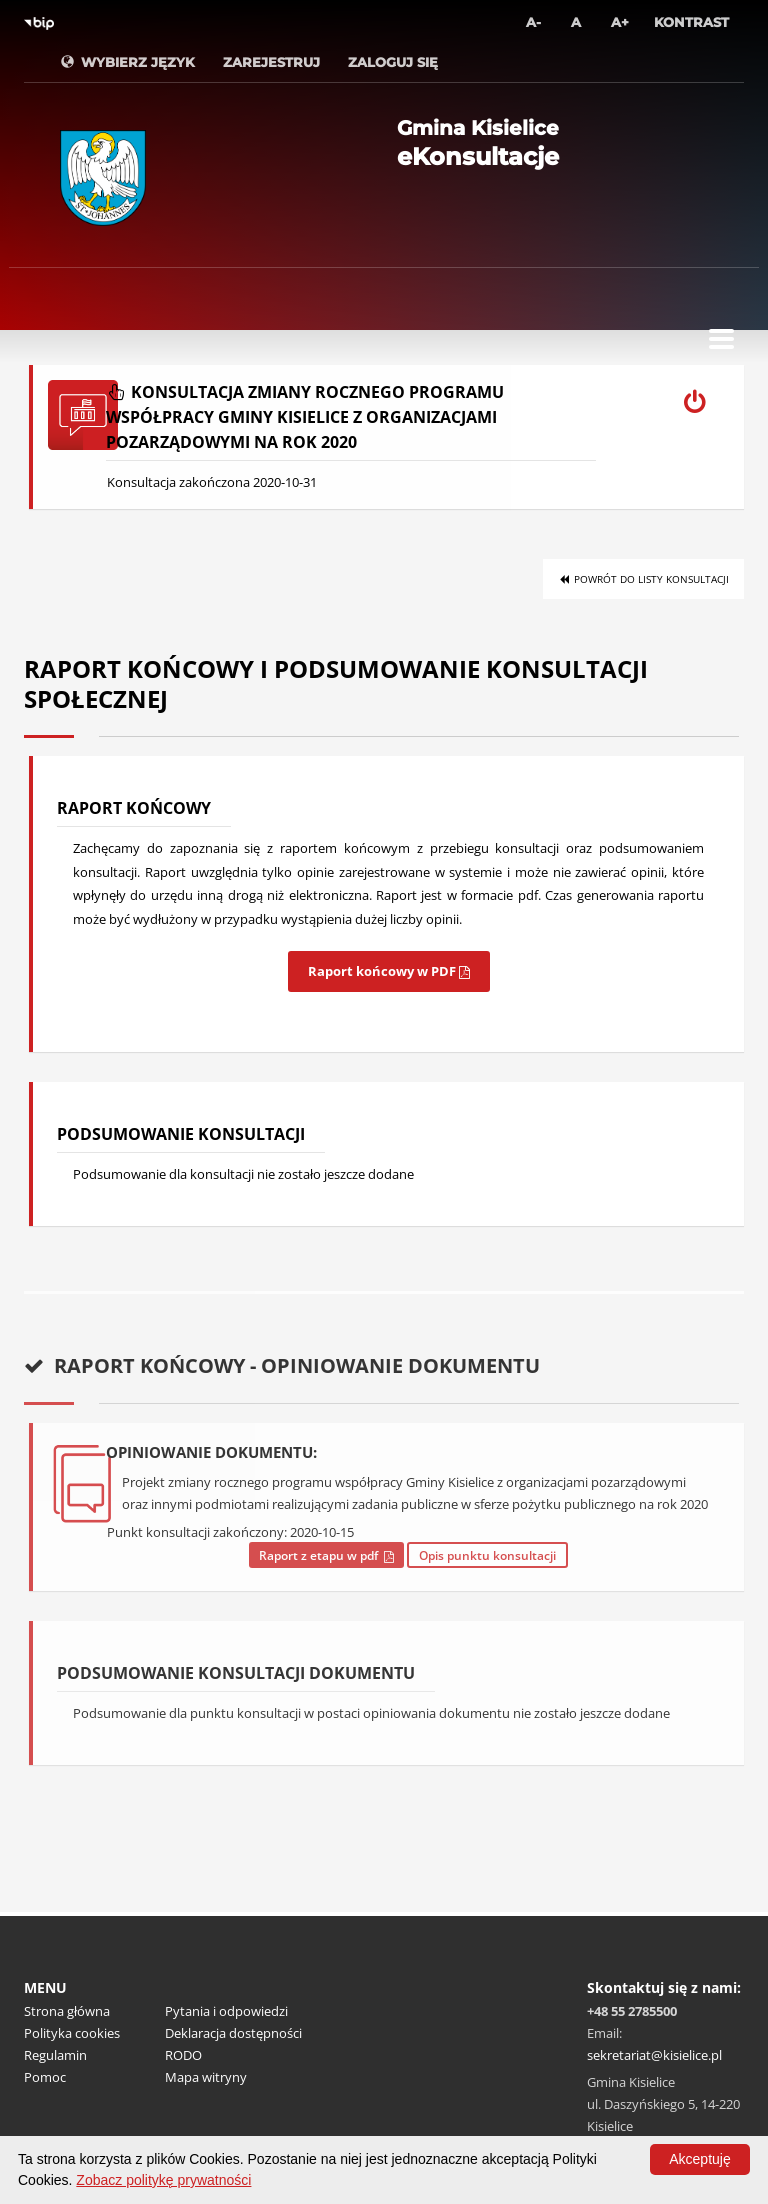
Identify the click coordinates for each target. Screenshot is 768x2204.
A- (533, 22)
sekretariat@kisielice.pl (654, 2055)
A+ (620, 22)
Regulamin (55, 2055)
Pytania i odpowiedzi (226, 2011)
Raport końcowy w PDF (389, 971)
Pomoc (45, 2077)
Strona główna (67, 2011)
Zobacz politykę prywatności (163, 2180)
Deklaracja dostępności (233, 2033)
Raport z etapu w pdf (326, 1555)
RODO (183, 2055)
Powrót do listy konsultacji (643, 579)
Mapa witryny (206, 2077)
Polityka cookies (72, 2033)
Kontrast (691, 22)
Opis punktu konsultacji (487, 1555)
